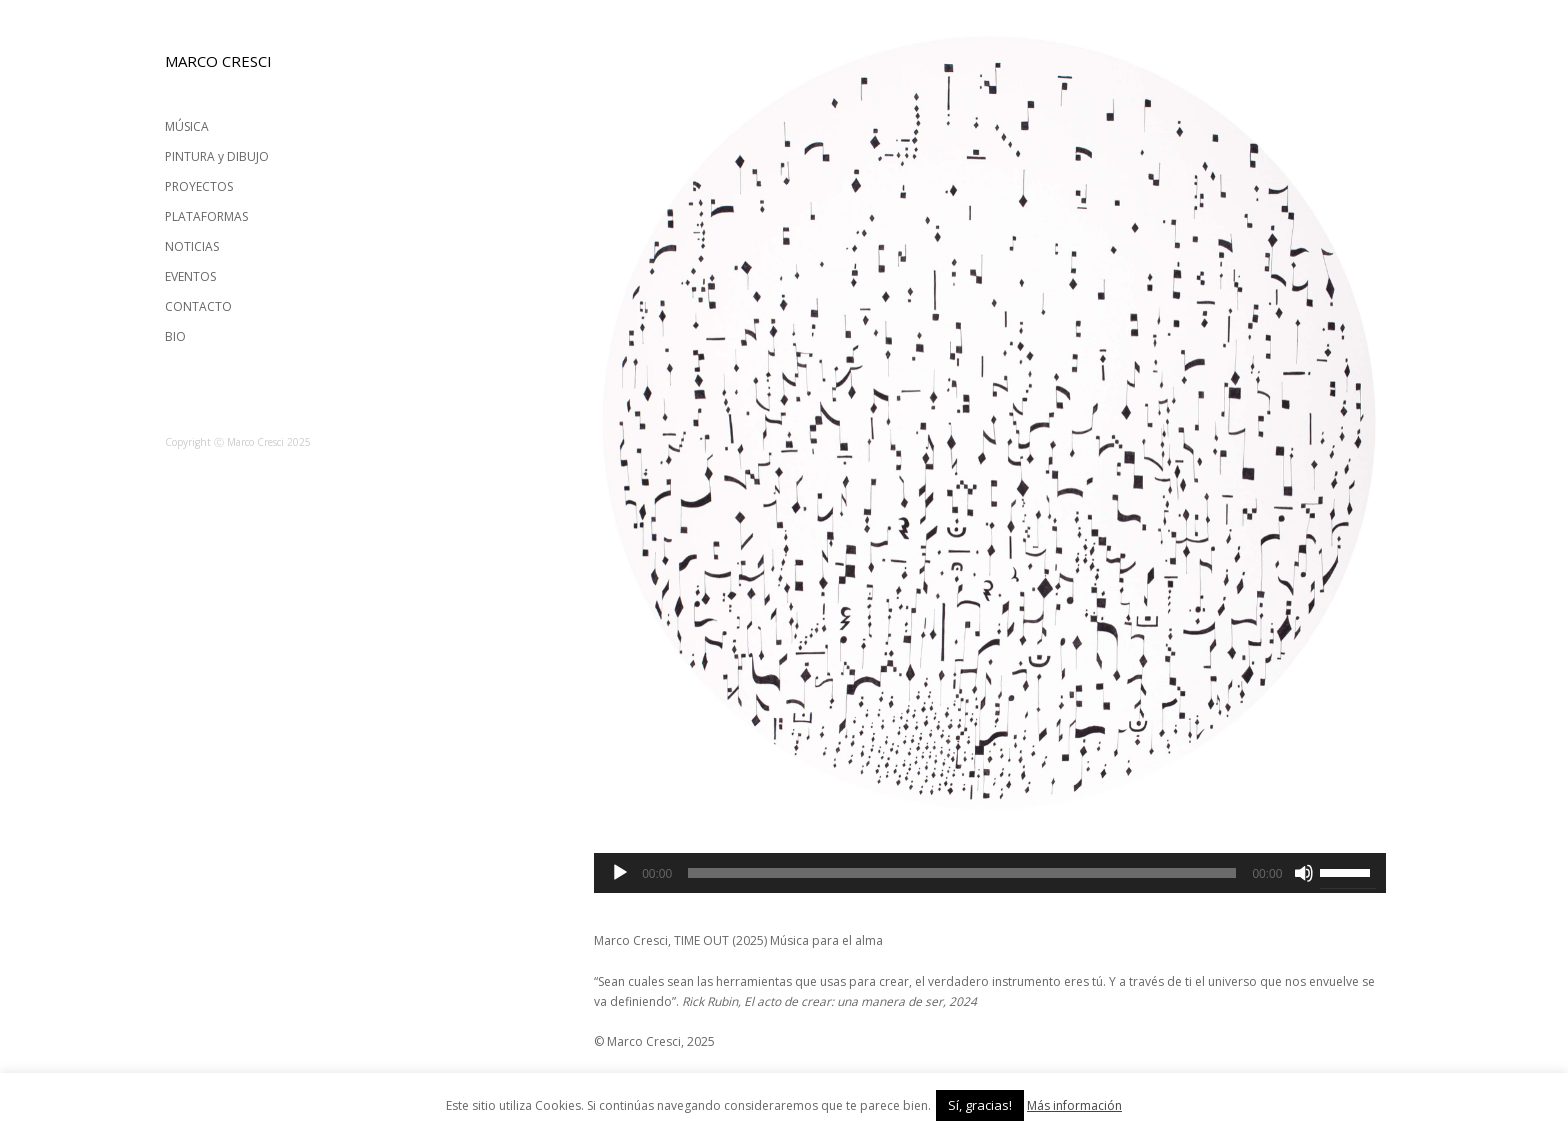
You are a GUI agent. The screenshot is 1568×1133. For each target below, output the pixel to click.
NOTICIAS (192, 246)
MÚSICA (187, 126)
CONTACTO (198, 306)
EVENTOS (190, 276)
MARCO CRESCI (218, 61)
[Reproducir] (620, 873)
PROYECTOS (199, 186)
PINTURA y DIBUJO (217, 156)
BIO (175, 336)
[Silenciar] (1304, 873)
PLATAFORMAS (206, 216)
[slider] (962, 873)
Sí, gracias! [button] (980, 1105)
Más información (1074, 1105)
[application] (990, 873)
